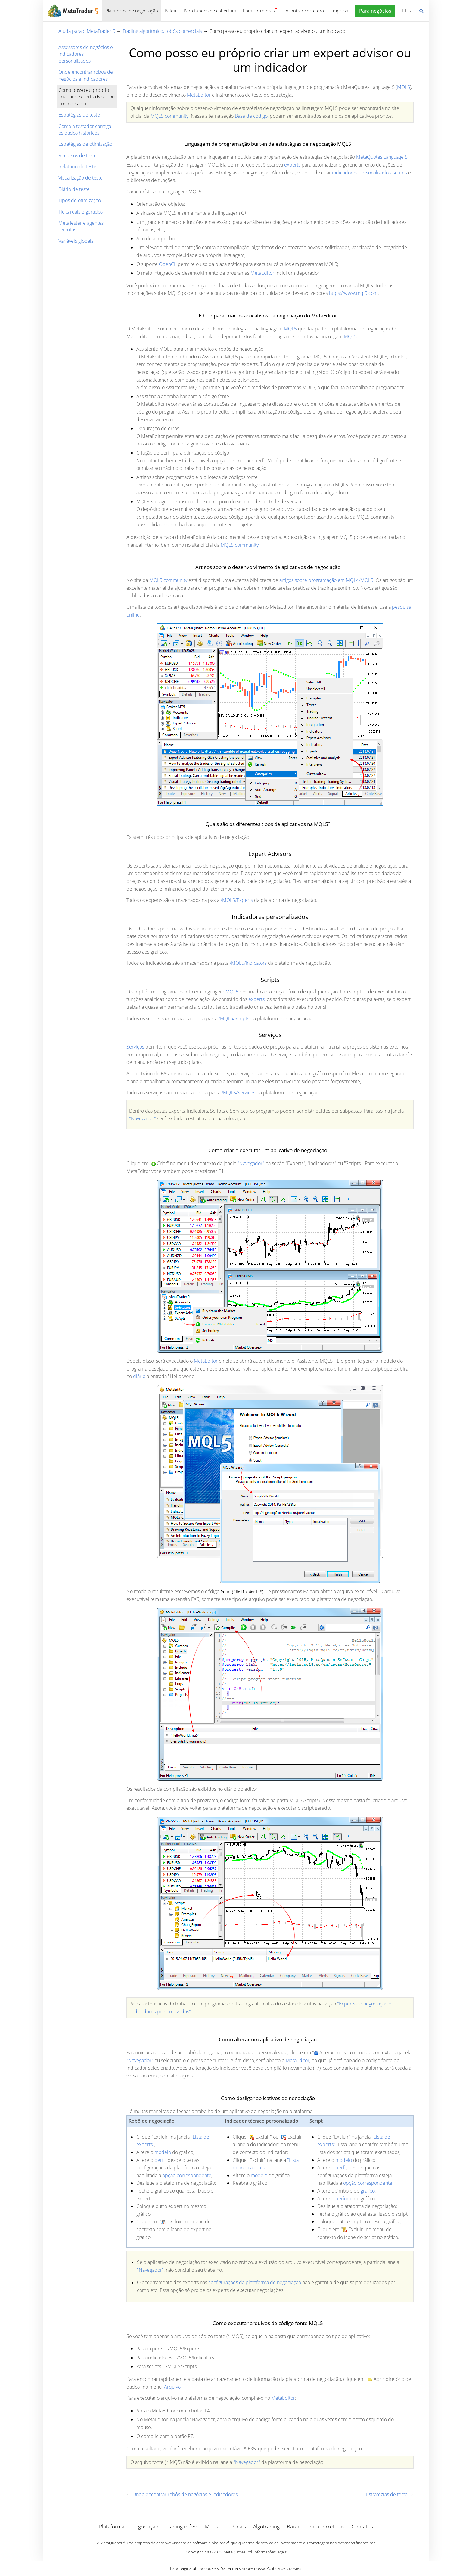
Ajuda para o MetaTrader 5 (86, 31)
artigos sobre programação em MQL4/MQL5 (326, 580)
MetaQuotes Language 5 (382, 157)
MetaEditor (199, 95)
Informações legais (270, 2552)
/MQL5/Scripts (234, 1018)
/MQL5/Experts (237, 900)
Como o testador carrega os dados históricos (84, 129)
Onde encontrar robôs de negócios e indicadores (85, 75)
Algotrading (266, 2526)
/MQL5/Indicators (248, 963)
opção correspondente (186, 2175)
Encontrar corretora (303, 11)
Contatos (362, 2526)
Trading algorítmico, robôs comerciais (162, 31)
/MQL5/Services (238, 1092)
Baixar (171, 11)
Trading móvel (182, 2526)
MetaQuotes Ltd (238, 2552)
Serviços (135, 1046)
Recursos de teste (77, 155)
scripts (400, 172)
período (343, 2198)
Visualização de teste (80, 177)
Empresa (339, 11)
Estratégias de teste (79, 114)
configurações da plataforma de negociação (254, 2282)
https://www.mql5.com (353, 293)
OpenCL (167, 264)
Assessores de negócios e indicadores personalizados (85, 54)
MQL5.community (169, 116)
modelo (162, 2152)
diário (139, 1376)
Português (404, 11)
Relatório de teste (77, 166)
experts (292, 164)
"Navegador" (142, 1118)
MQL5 (403, 87)
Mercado (215, 2526)
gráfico (368, 2190)
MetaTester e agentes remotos (81, 226)
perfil (160, 2160)
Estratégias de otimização (85, 144)
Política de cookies (283, 2568)
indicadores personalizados (361, 172)
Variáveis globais (75, 241)
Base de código (251, 116)
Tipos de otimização (79, 200)
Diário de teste (74, 189)
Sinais (239, 2526)
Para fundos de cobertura (210, 11)
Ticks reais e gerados (80, 211)
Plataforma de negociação (131, 11)
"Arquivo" (172, 2387)
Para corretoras (259, 11)
